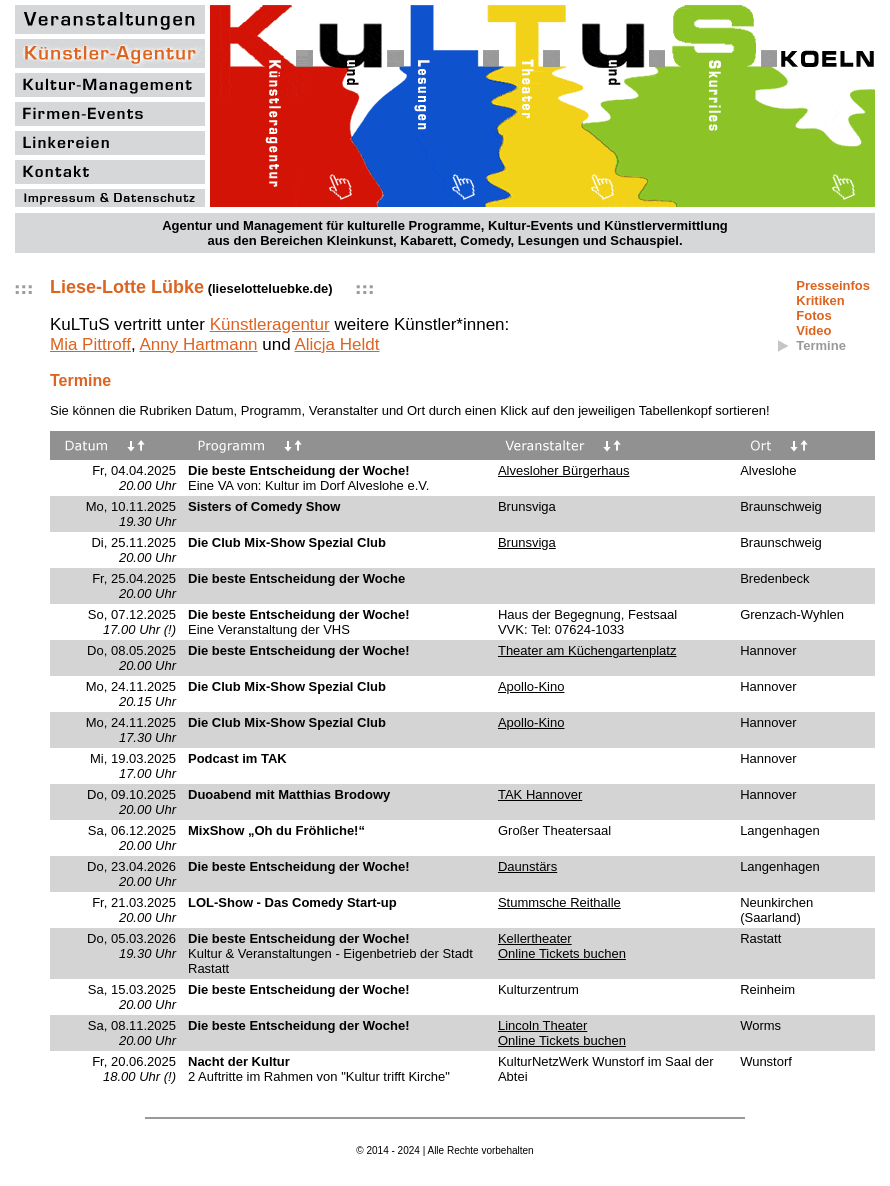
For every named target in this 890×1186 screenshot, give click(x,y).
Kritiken (820, 300)
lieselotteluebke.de (270, 288)
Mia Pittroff (90, 344)
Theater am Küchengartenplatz (587, 650)
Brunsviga (527, 542)
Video (813, 330)
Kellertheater (535, 938)
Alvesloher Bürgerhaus (564, 470)
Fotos (813, 315)
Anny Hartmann (198, 344)
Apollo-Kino (531, 686)
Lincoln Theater (542, 1025)
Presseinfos (833, 285)
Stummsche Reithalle (559, 902)
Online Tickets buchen (562, 953)
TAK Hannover (540, 794)
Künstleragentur (270, 324)
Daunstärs (527, 866)
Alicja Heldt (336, 344)
